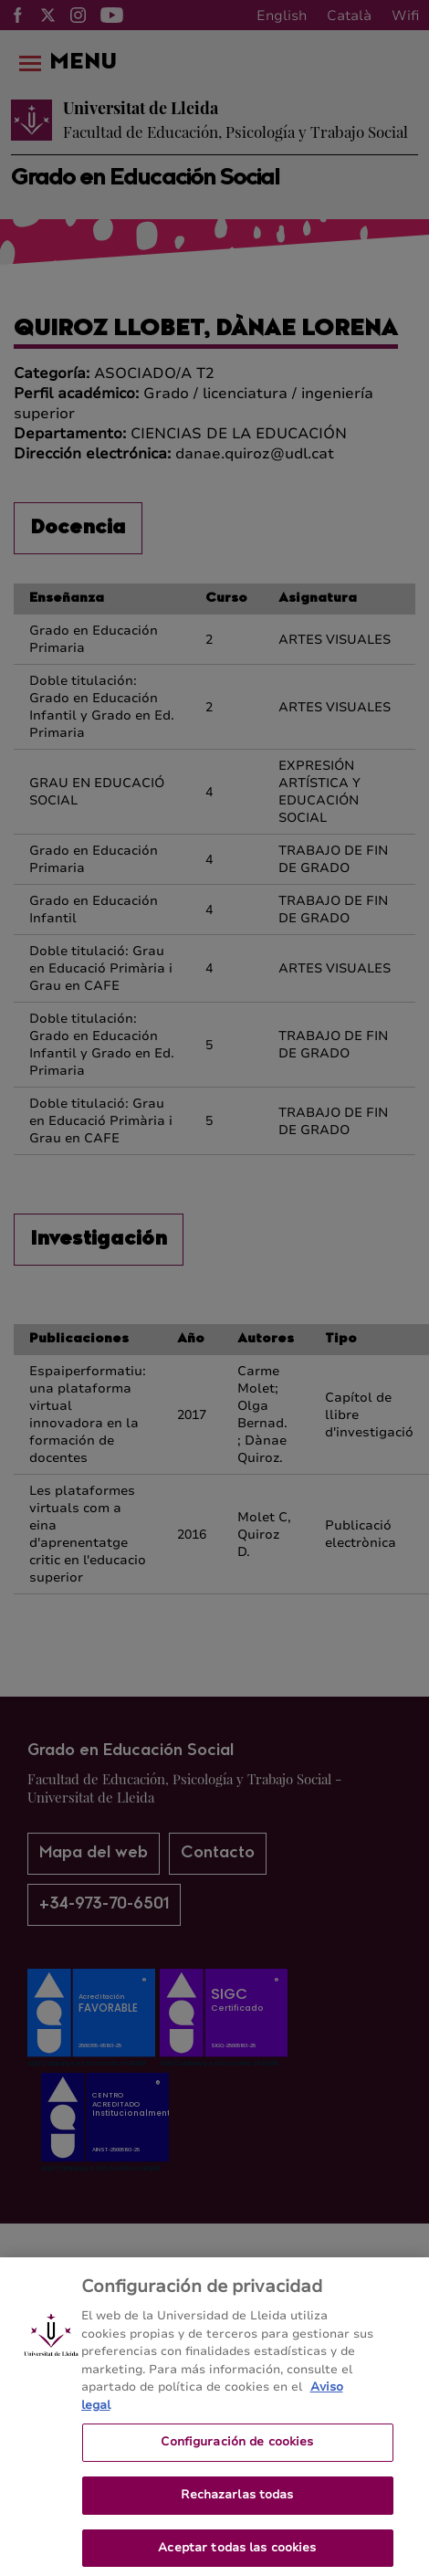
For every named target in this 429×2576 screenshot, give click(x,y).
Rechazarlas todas (237, 2502)
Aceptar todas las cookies (237, 2555)
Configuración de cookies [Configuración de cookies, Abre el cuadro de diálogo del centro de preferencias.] (237, 2449)
